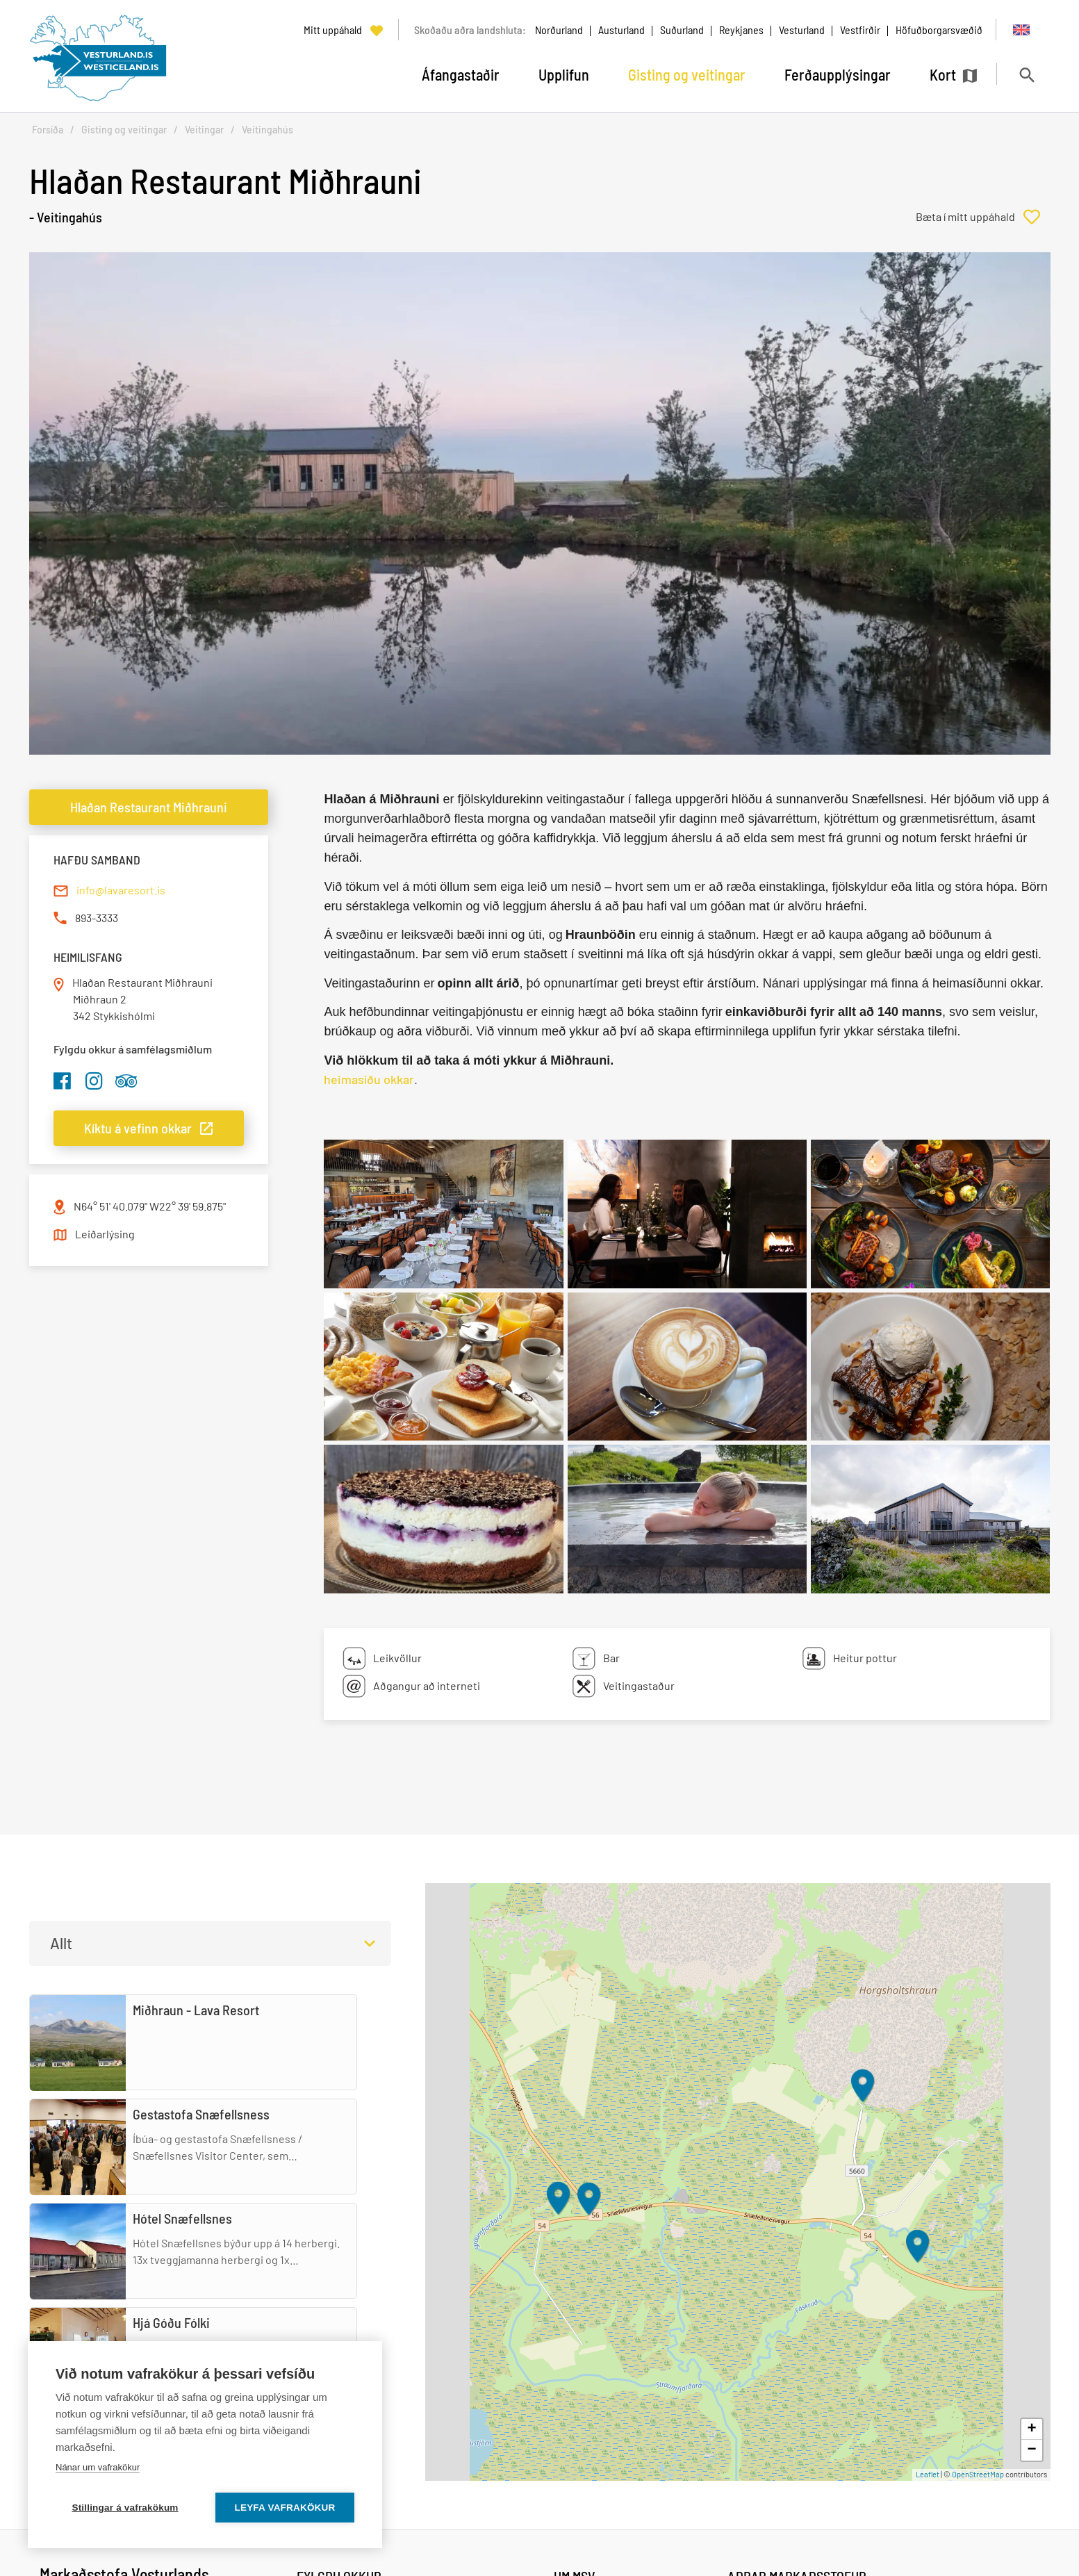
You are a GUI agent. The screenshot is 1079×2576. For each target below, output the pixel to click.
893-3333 (96, 917)
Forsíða (47, 130)
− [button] (1031, 2450)
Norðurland (559, 29)
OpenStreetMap (978, 2474)
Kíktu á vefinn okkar (138, 1127)
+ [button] (1031, 2429)
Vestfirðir (860, 29)
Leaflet (927, 2474)
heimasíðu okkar (369, 1079)
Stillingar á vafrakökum (125, 2507)
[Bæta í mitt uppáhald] (983, 216)
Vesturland (802, 29)
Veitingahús (267, 130)
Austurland (621, 29)
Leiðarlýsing (105, 1233)
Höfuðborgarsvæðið (939, 29)
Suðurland (682, 29)
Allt (61, 1943)
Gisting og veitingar (124, 130)
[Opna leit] (1026, 74)
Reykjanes (741, 29)
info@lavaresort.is (120, 889)
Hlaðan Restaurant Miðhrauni (148, 806)
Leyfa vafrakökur (285, 2507)
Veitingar (204, 130)
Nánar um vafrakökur (98, 2467)
